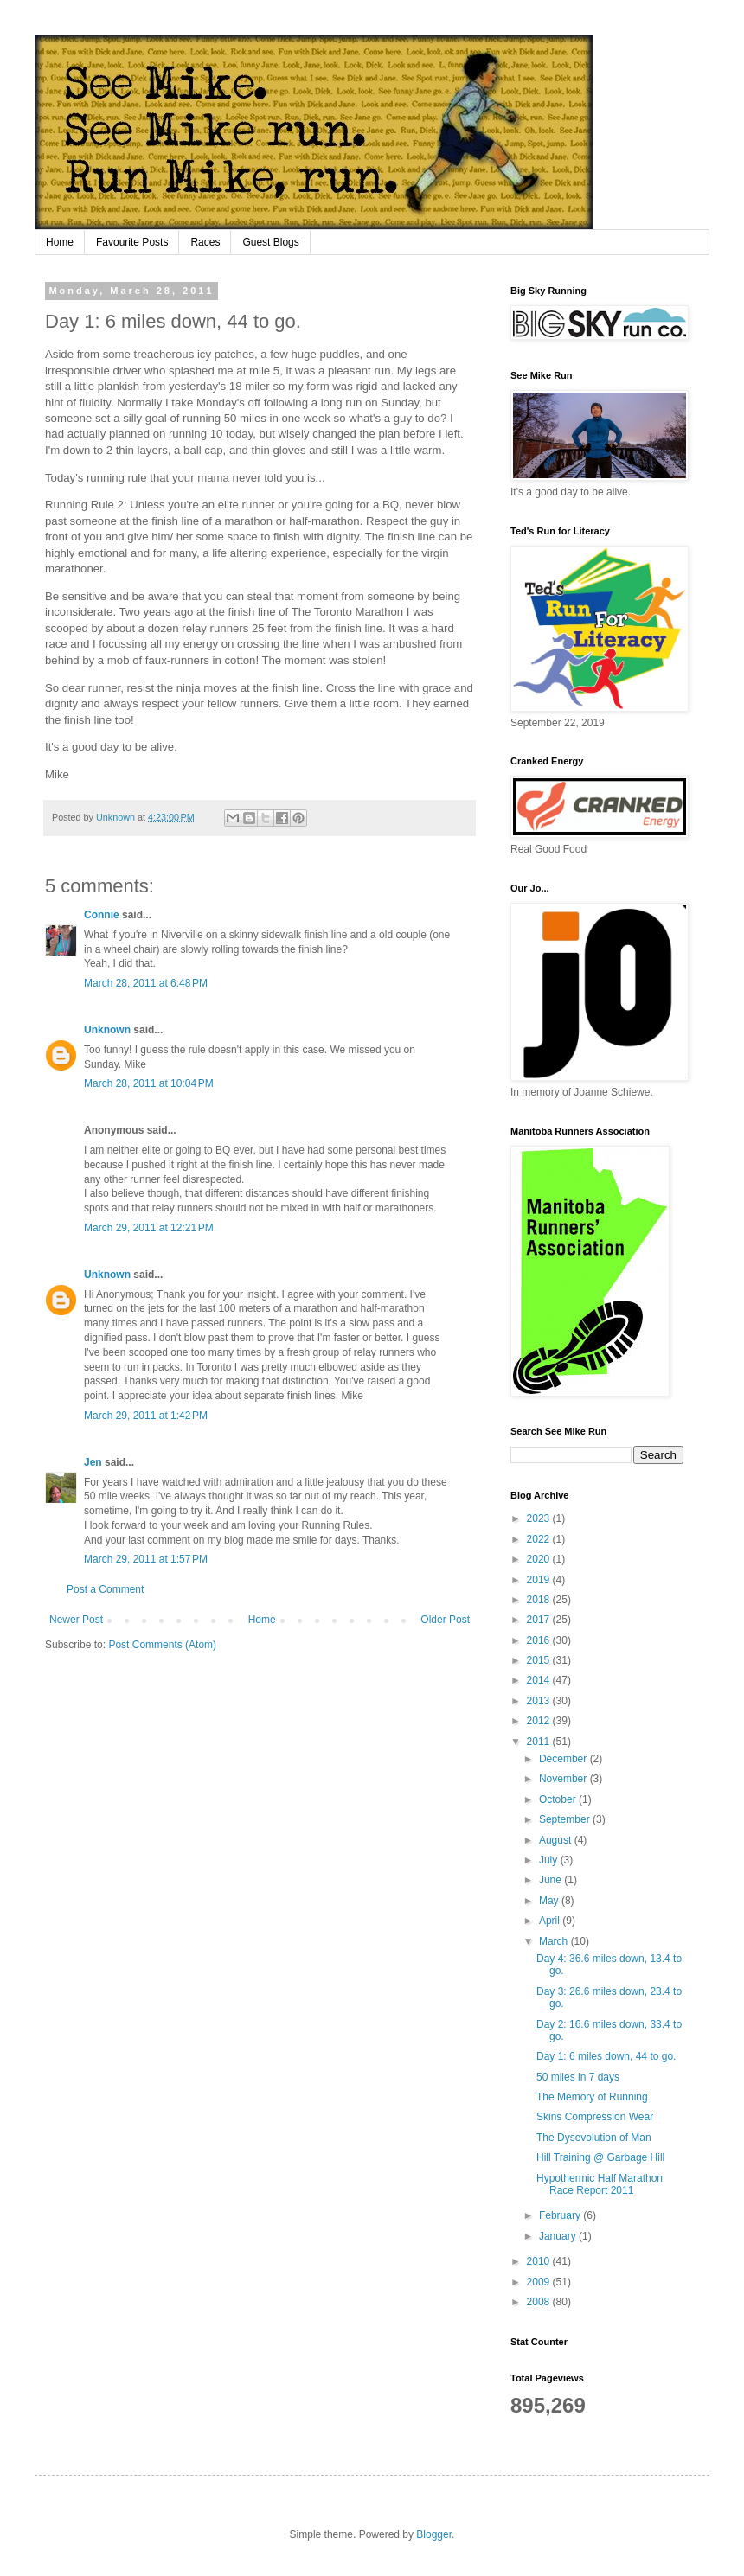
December (564, 1759)
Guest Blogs (270, 242)
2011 (540, 1741)
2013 (540, 1701)
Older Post (445, 1620)
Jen (93, 1462)
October (559, 1799)
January (559, 2236)
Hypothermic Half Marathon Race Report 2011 (599, 2184)
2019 (540, 1580)
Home (60, 242)
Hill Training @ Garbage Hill (600, 2157)
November (564, 1779)
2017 (540, 1620)
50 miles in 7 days (577, 2077)
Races (205, 242)
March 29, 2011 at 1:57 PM (146, 1559)
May (550, 1901)
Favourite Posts (132, 242)
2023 (540, 1518)
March (555, 1941)
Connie (101, 915)
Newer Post (76, 1620)
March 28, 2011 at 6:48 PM (146, 983)
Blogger (434, 2534)
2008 (540, 2302)
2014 (540, 1680)
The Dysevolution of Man (593, 2138)
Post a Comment (105, 1589)
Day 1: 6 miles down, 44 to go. (606, 2056)
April (550, 1920)
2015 (540, 1660)
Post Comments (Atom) (162, 1645)
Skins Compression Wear (594, 2117)
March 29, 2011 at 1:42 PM (146, 1415)
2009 (540, 2282)
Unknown (107, 1030)
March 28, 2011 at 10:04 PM (149, 1083)
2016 (540, 1640)
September (566, 1819)
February (561, 2215)
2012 (540, 1721)
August (556, 1840)
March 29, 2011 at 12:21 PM (149, 1228)
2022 (540, 1539)
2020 (540, 1559)
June (551, 1880)
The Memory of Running (592, 2097)
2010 (540, 2261)
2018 (540, 1600)
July (550, 1860)
